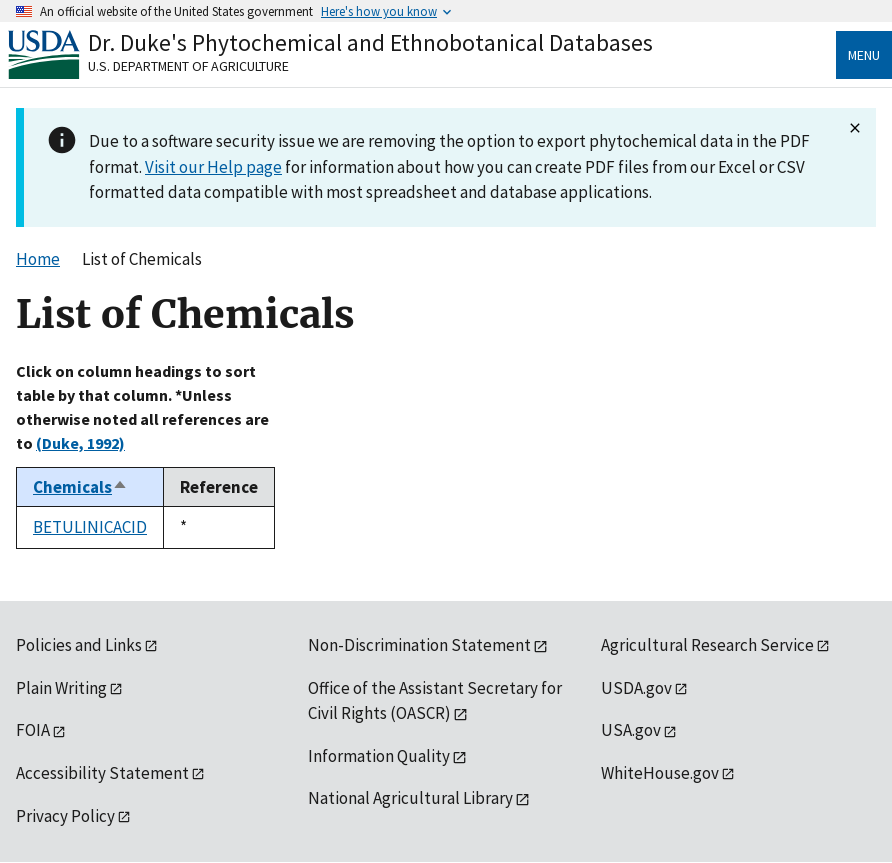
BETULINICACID (90, 527)
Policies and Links (79, 645)
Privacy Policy (65, 816)
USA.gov (631, 730)
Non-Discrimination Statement (419, 645)
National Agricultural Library (410, 798)
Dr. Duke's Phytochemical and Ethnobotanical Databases (370, 42)
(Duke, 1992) (80, 443)
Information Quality (379, 756)
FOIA (33, 730)
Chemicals (80, 487)
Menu (864, 55)
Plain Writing (61, 688)
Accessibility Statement (102, 773)
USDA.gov (636, 688)
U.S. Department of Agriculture (188, 66)
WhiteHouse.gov (660, 773)
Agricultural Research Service (707, 645)
